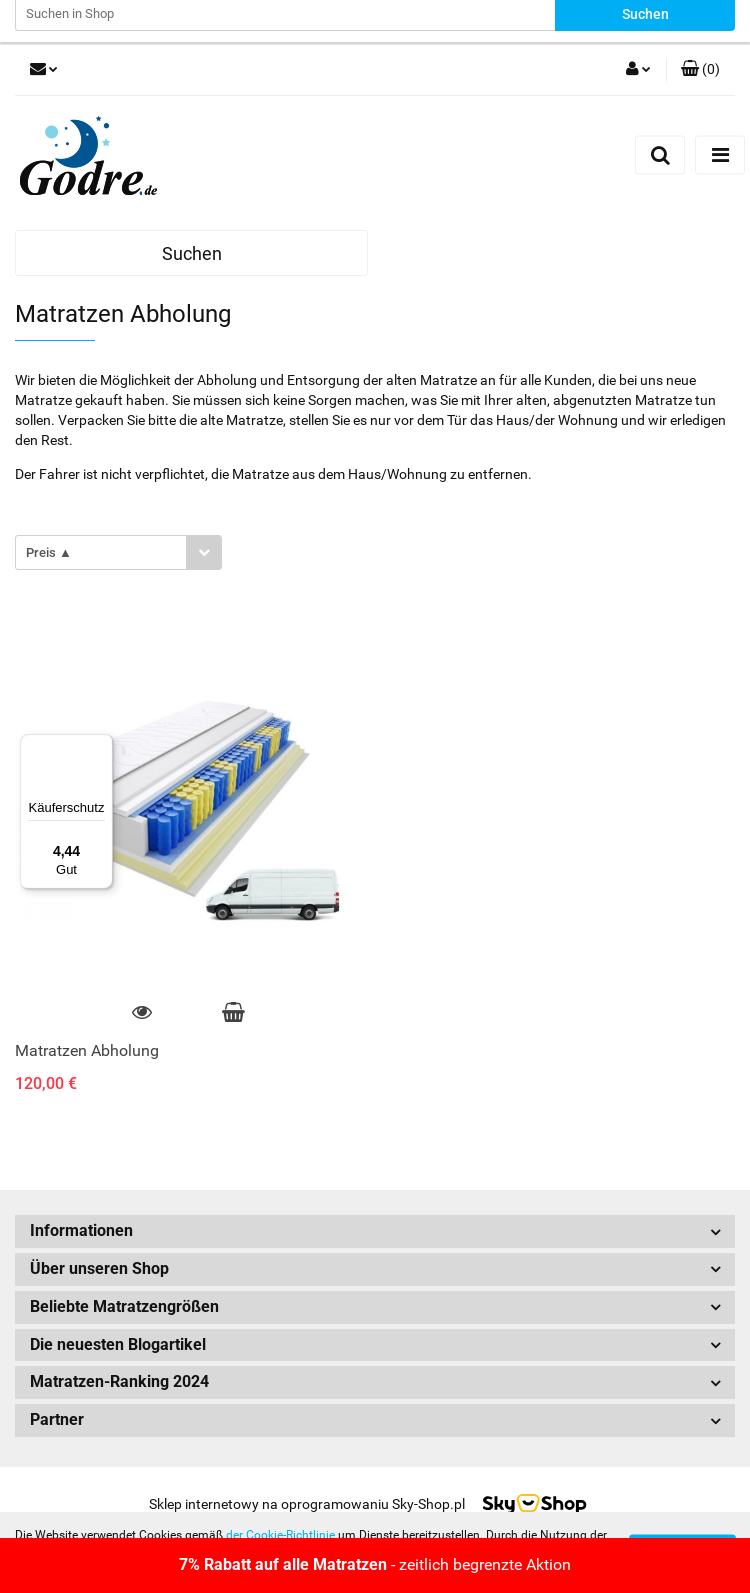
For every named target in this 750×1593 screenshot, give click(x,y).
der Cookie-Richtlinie (280, 1535)
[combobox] (118, 552)
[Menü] (101, 746)
